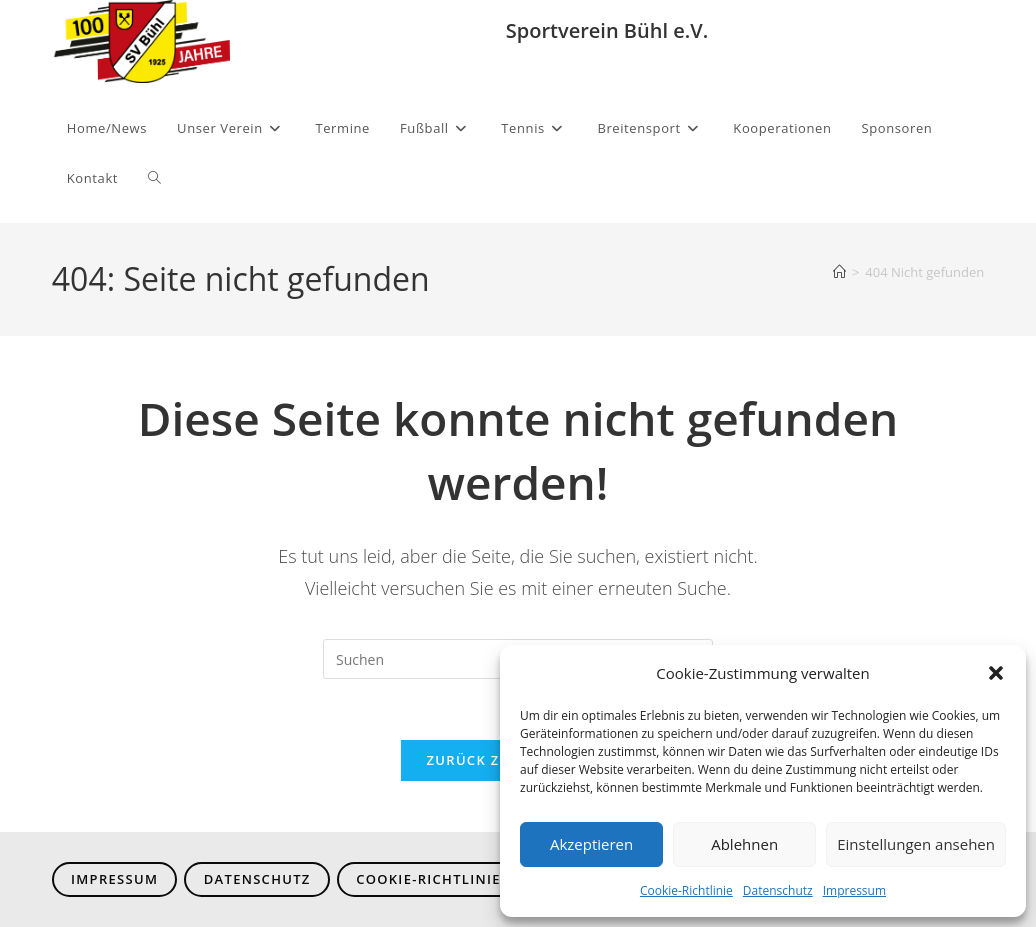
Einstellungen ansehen (916, 844)
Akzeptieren (591, 844)
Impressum (854, 890)
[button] (996, 673)
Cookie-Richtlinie (686, 890)
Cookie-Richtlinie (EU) (446, 879)
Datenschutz (778, 890)
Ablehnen (744, 844)
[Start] (839, 272)
